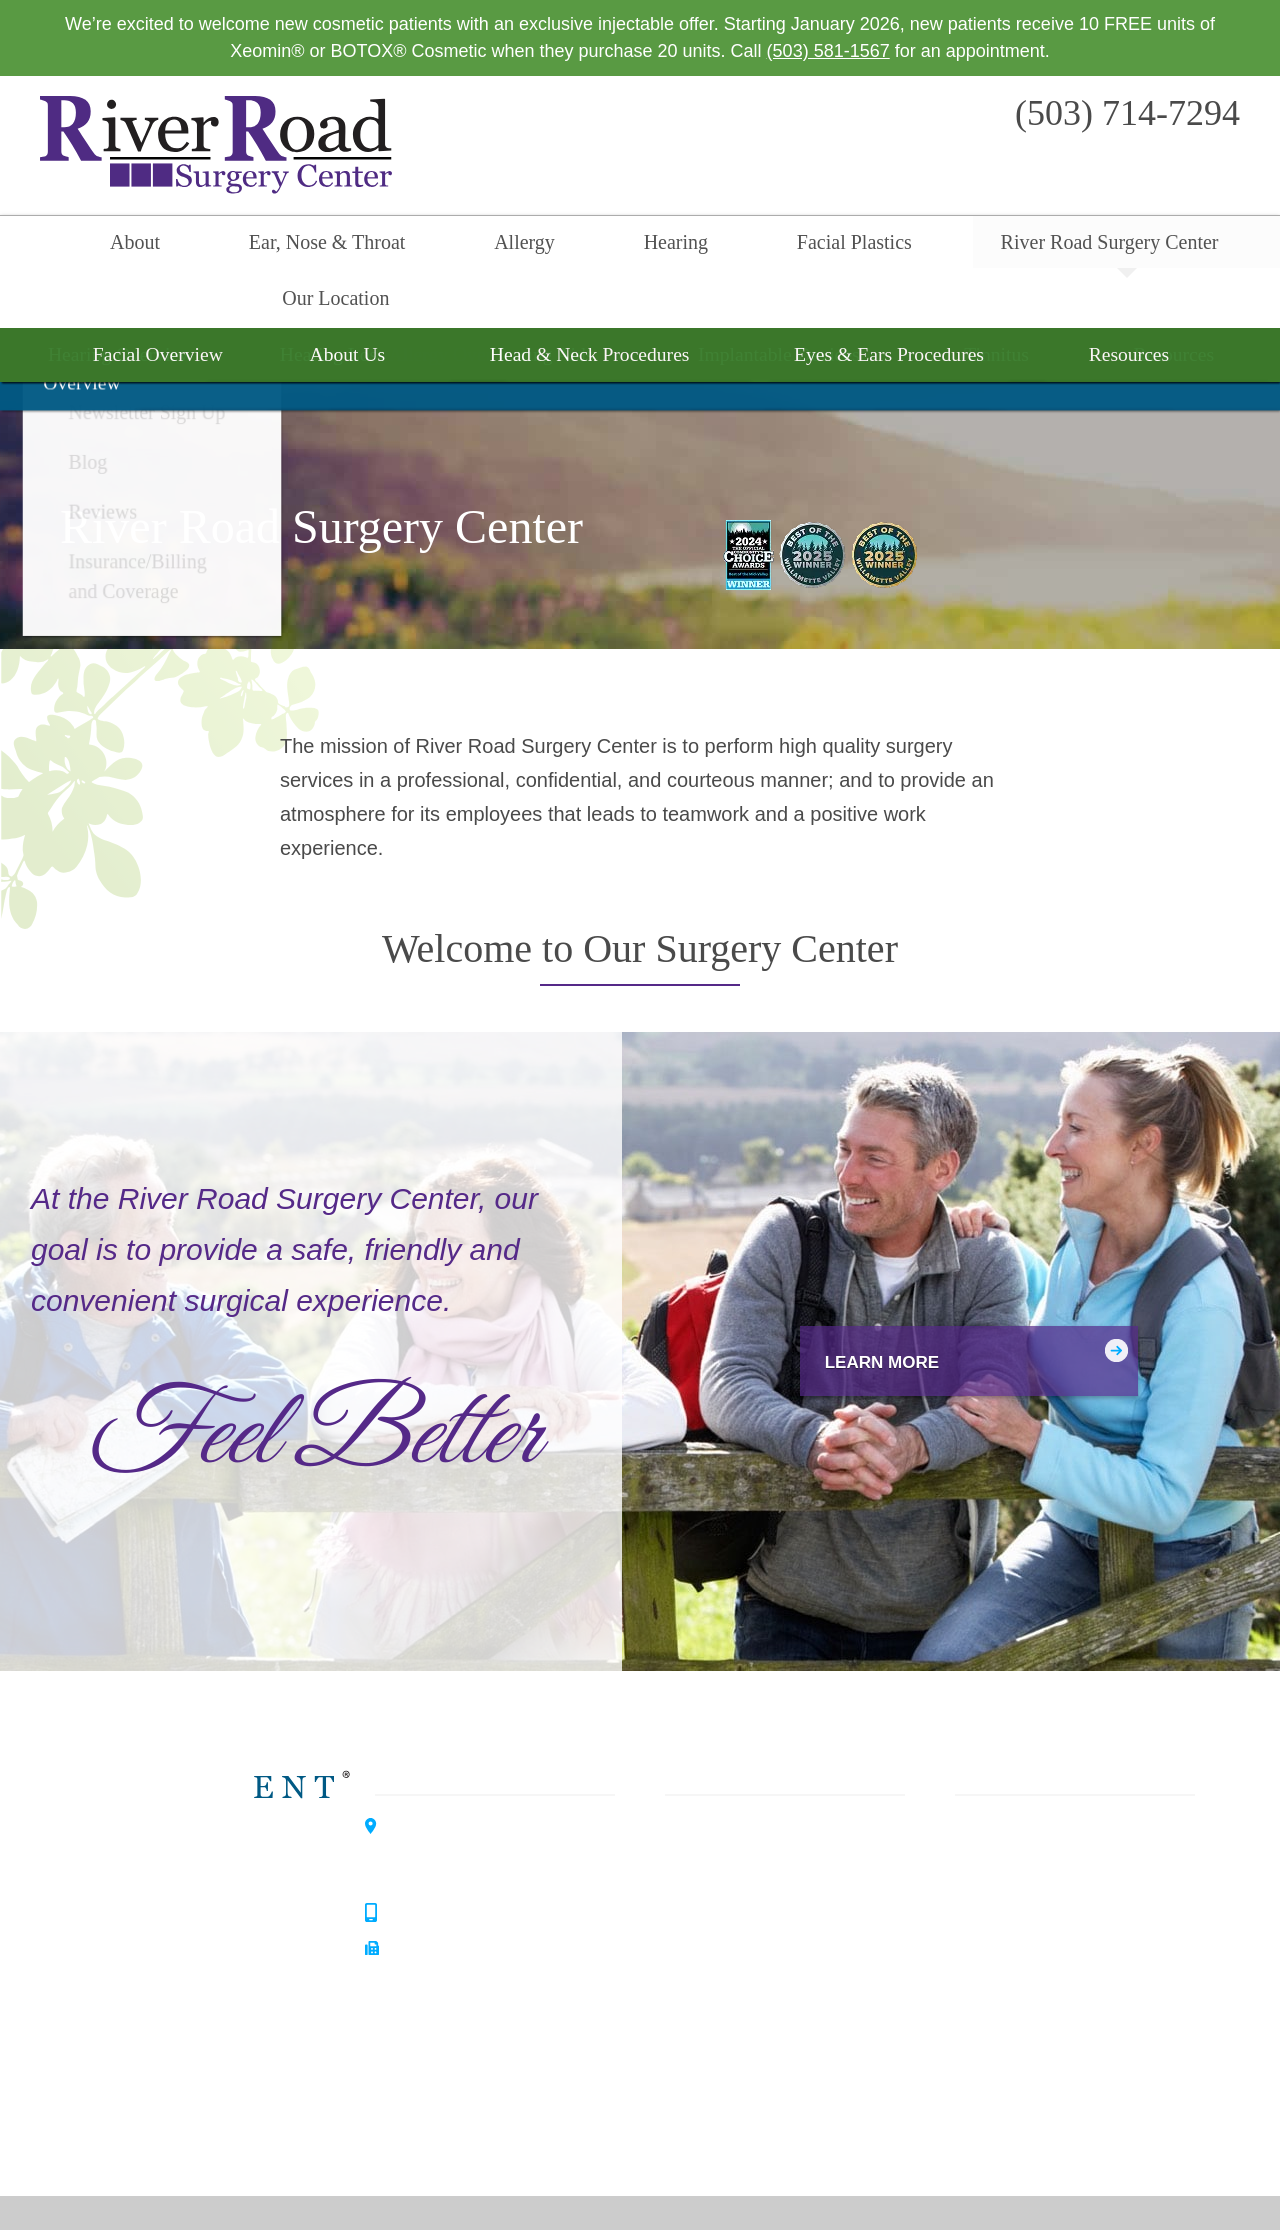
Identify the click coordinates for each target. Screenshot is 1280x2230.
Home (45, 246)
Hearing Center (217, 1897)
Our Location (1119, 246)
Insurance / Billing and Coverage (1075, 2029)
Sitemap (1182, 2185)
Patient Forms (1001, 1921)
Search (1234, 246)
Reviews (979, 1993)
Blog (963, 1957)
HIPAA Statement (739, 2185)
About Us (982, 1813)
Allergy (442, 246)
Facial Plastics (692, 246)
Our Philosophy (1006, 1849)
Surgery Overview (640, 314)
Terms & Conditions (960, 2185)
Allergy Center (213, 1967)
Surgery (706, 1921)
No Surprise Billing (1089, 2185)
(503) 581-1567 (828, 51)
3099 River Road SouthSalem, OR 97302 (478, 1804)
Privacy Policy (846, 2185)
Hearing (553, 246)
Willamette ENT (218, 1827)
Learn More (853, 1308)
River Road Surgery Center (908, 246)
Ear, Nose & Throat (284, 246)
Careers (977, 2065)
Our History (990, 1885)
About (132, 246)
